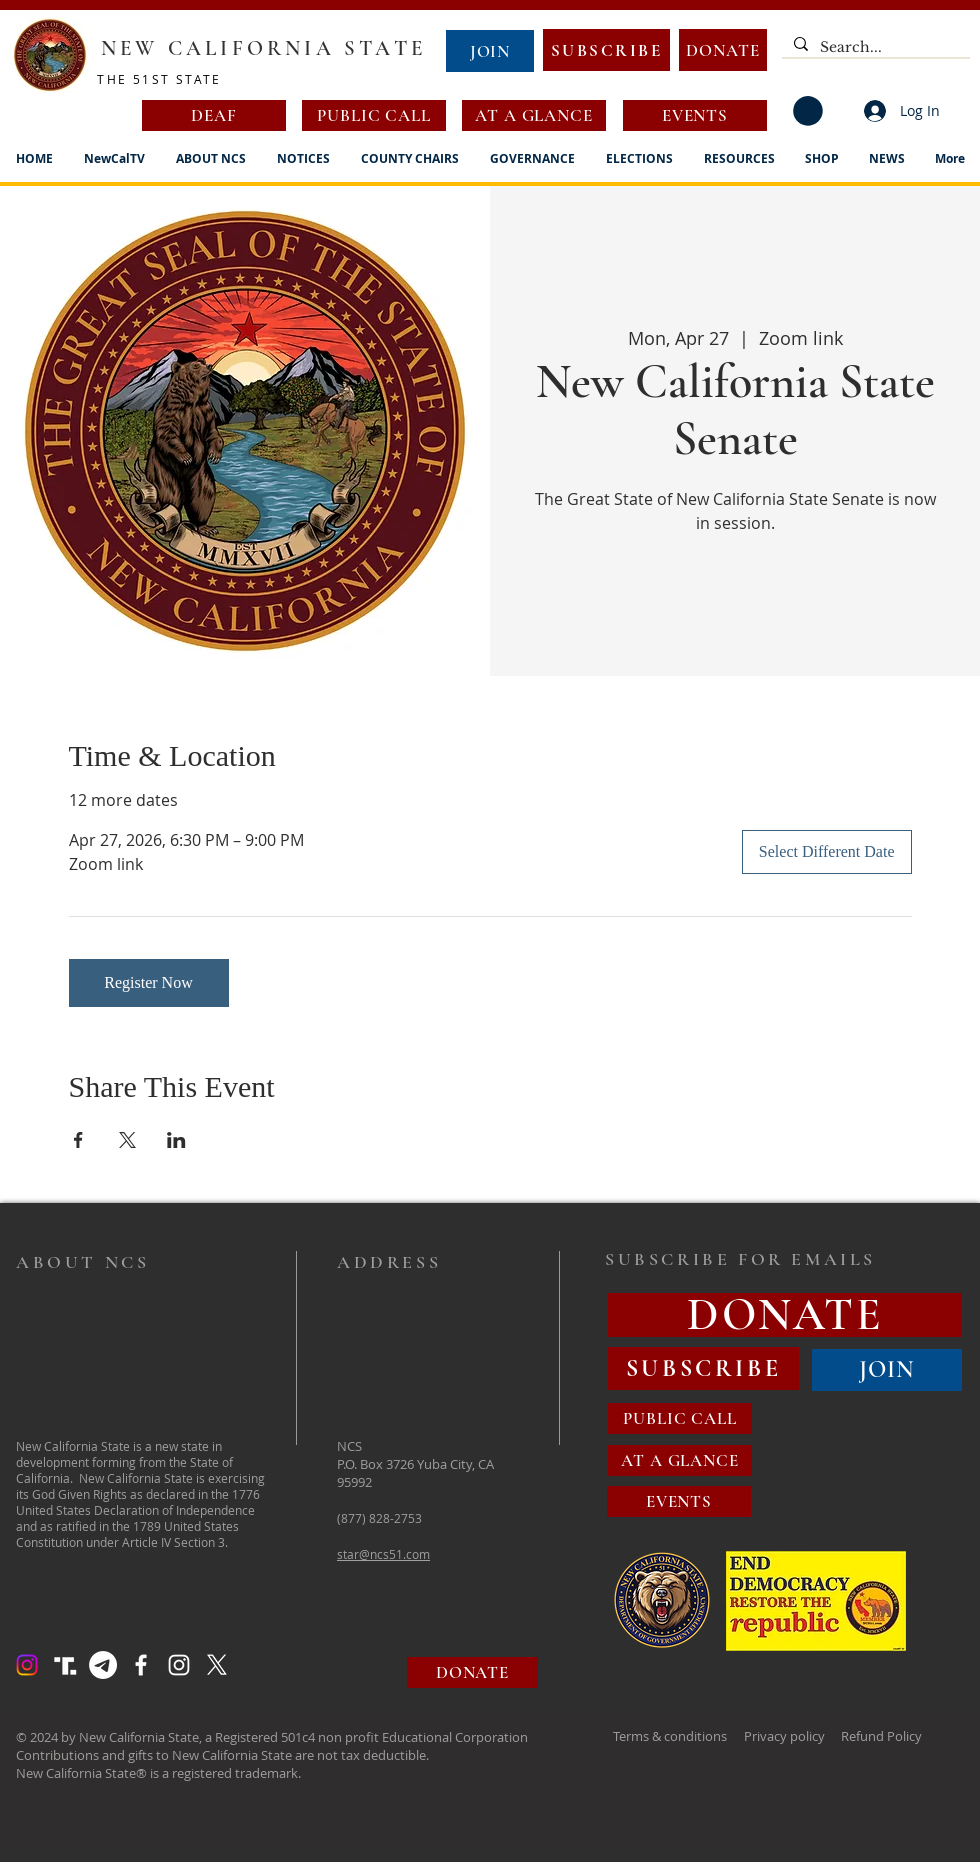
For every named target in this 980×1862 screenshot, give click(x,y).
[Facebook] (141, 1665)
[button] (808, 111)
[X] (217, 1665)
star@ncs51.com (383, 1554)
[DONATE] (723, 50)
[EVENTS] (695, 115)
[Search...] (874, 48)
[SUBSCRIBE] (606, 50)
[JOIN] (490, 51)
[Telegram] (103, 1665)
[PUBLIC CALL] (374, 115)
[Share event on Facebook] (78, 1140)
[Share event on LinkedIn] (176, 1140)
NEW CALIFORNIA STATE (263, 48)
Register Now (148, 982)
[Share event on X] (127, 1140)
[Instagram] (27, 1665)
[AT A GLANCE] (534, 115)
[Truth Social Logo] (65, 1665)
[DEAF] (214, 115)
